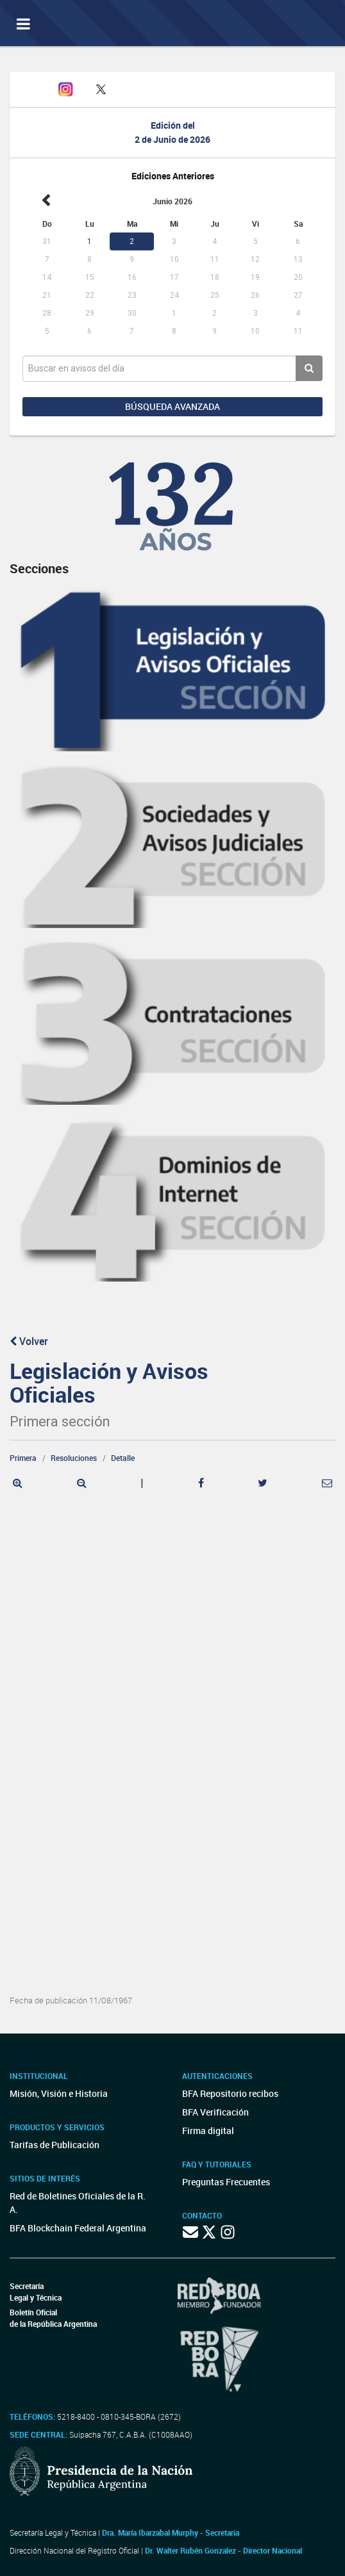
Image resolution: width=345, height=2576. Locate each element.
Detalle (123, 1458)
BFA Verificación (215, 2112)
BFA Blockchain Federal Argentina (78, 2228)
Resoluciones (74, 1458)
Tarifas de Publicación (54, 2145)
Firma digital (208, 2130)
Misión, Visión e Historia (59, 2093)
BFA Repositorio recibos (230, 2093)
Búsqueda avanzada (172, 406)
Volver (29, 1341)
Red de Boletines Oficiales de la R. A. (78, 2202)
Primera (23, 1458)
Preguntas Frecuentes (226, 2182)
